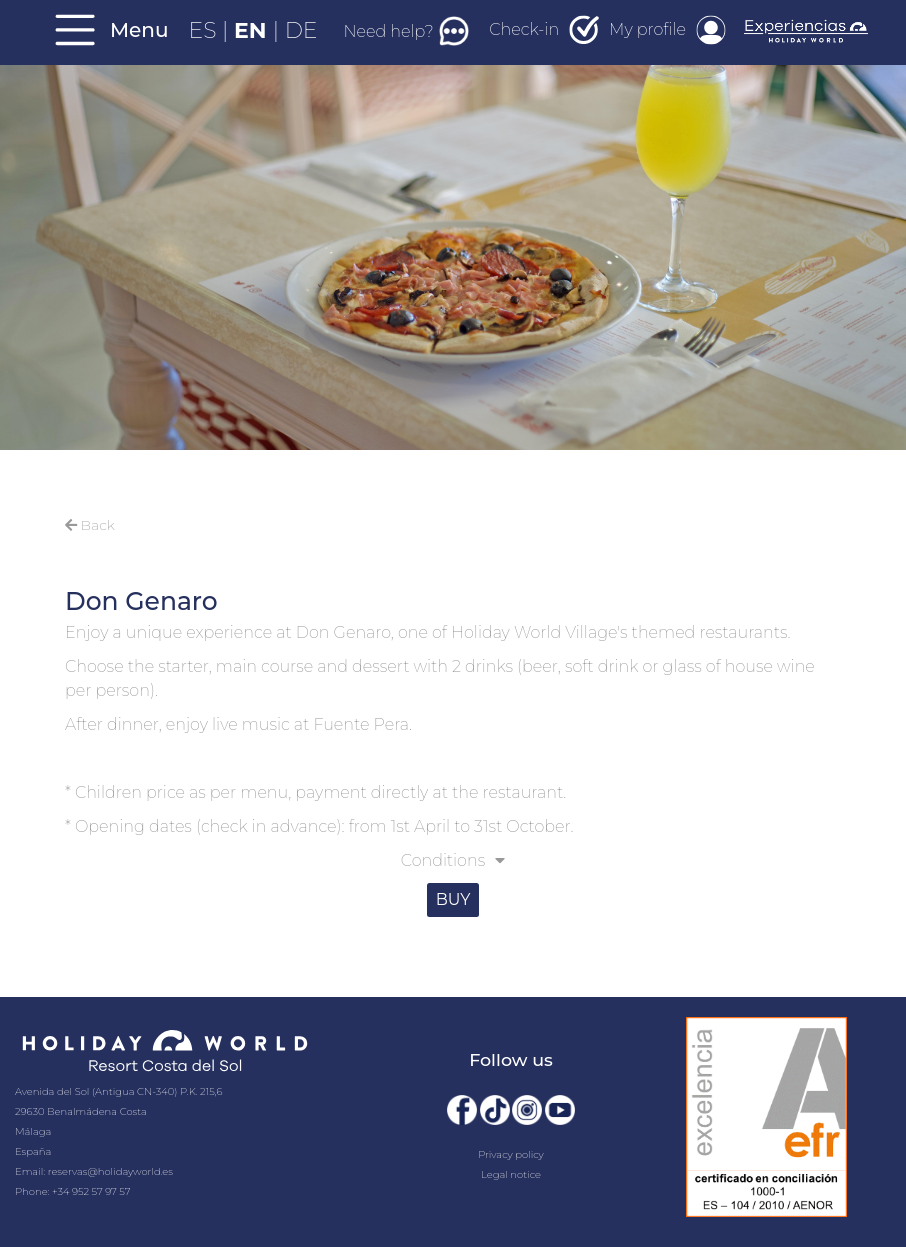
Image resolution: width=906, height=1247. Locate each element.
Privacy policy (511, 1154)
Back (90, 525)
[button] (453, 862)
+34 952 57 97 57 (91, 1191)
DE (301, 30)
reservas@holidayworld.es (110, 1171)
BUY (453, 899)
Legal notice (511, 1174)
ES (206, 30)
